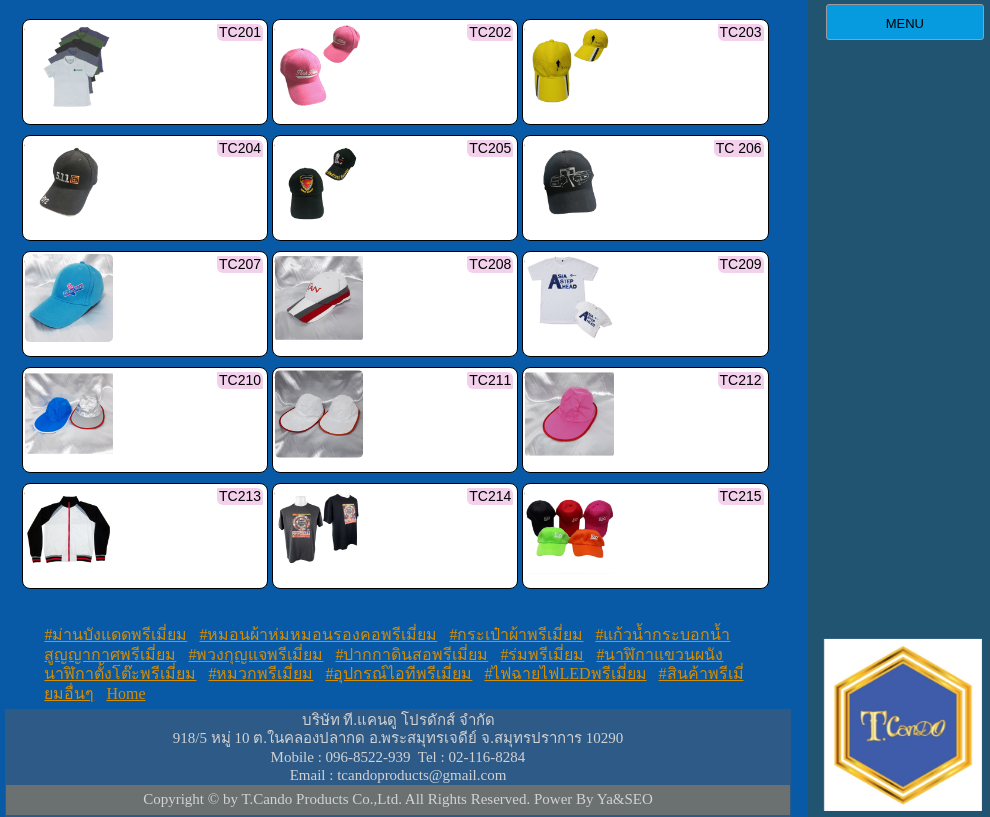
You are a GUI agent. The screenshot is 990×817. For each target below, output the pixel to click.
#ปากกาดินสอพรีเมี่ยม (411, 654)
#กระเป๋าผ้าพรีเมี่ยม (516, 634)
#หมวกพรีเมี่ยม (260, 673)
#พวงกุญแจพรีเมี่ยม (255, 654)
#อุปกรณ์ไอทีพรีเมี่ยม (398, 673)
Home (125, 693)
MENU (905, 23)
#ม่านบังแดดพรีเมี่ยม (115, 634)
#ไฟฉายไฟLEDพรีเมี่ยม (565, 673)
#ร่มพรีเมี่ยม (542, 654)
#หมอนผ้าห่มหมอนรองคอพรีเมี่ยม (318, 634)
